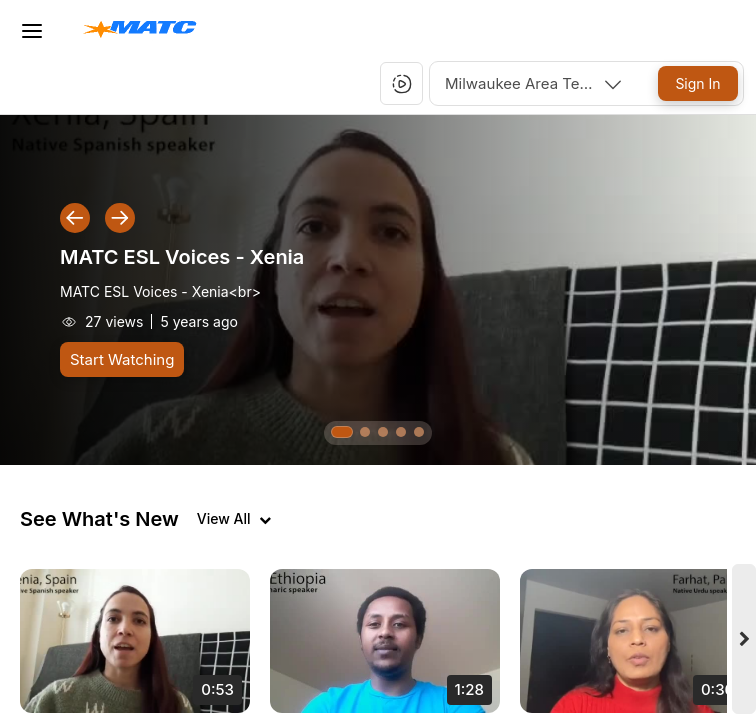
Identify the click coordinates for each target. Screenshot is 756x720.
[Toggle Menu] (32, 31)
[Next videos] (744, 639)
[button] (402, 84)
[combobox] (535, 83)
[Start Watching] (122, 359)
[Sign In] (698, 83)
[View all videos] (234, 519)
